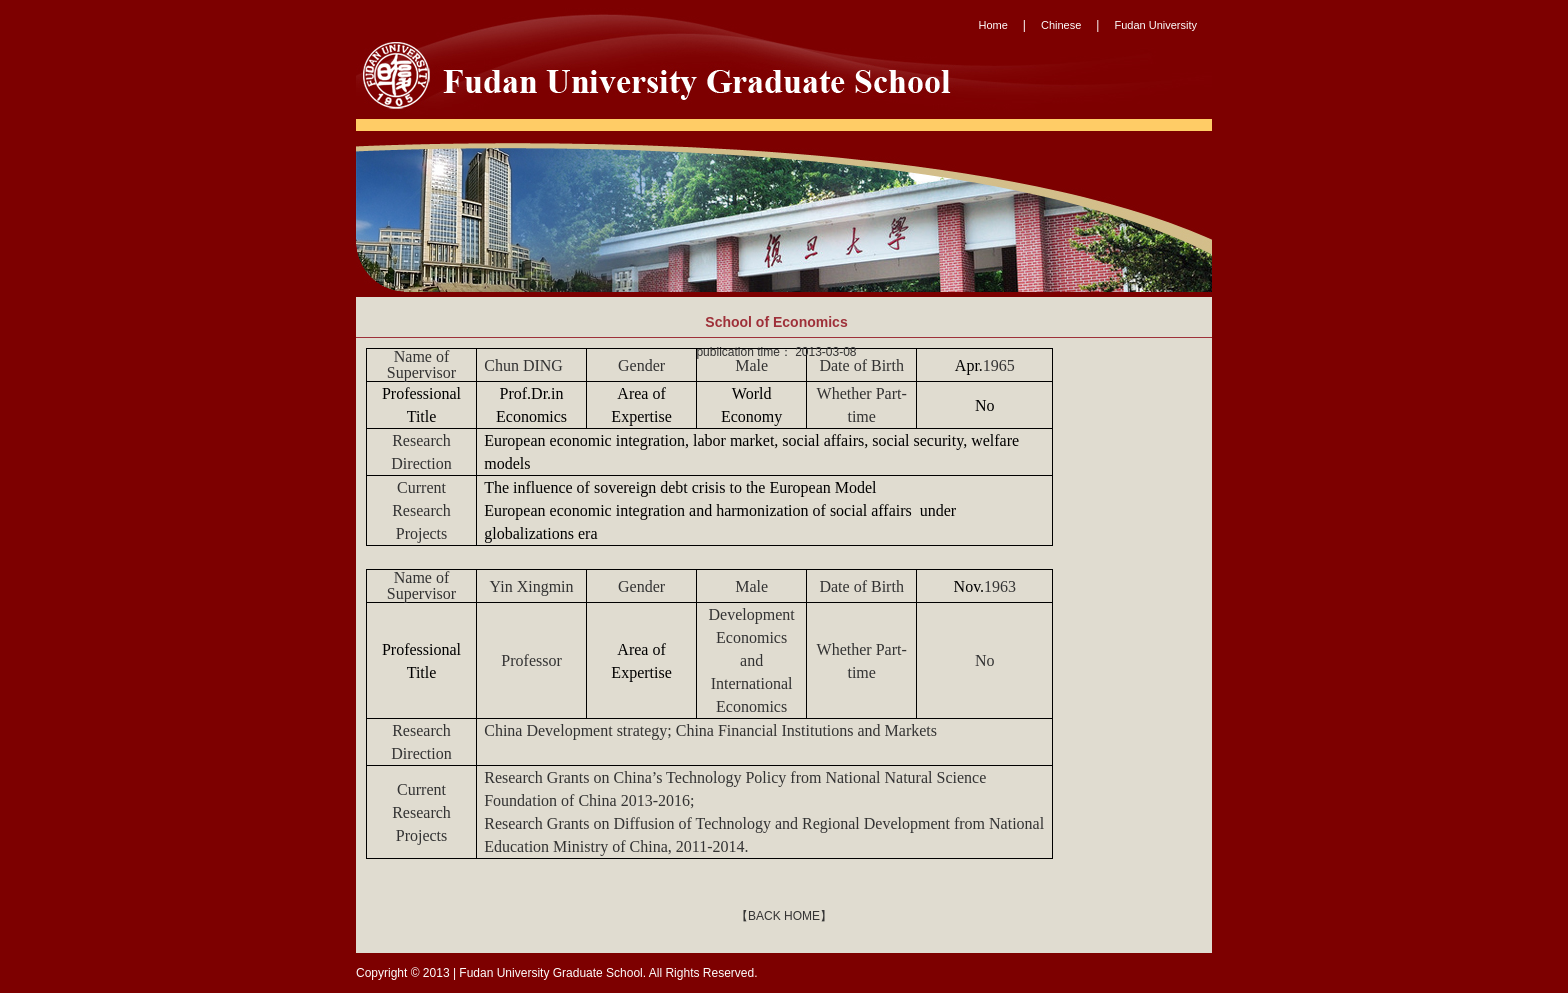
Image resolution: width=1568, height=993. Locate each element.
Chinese (1061, 25)
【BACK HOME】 (784, 916)
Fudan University (1155, 25)
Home (993, 25)
